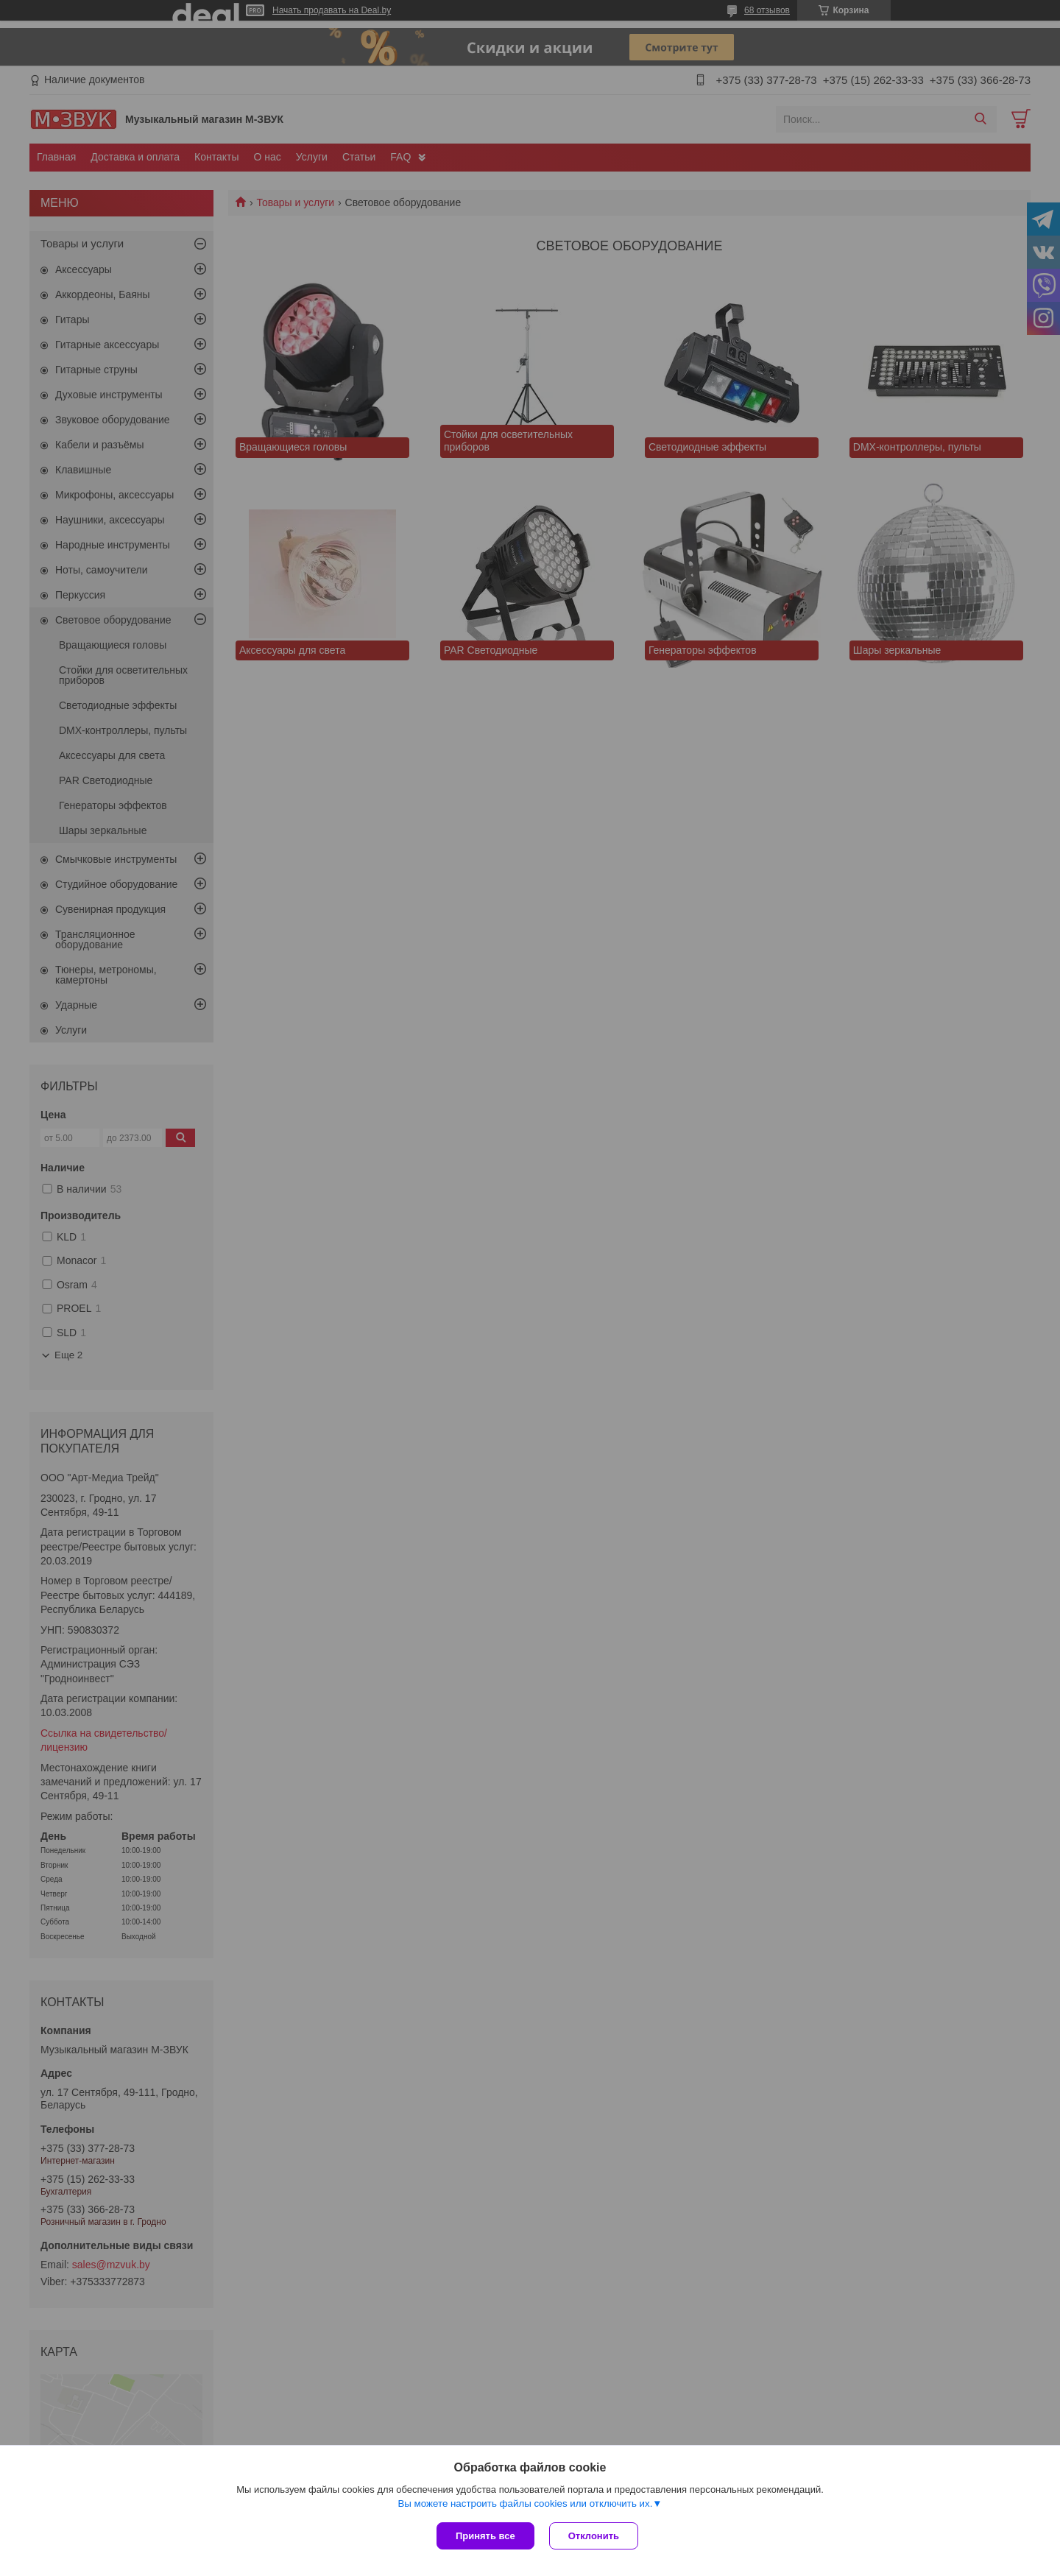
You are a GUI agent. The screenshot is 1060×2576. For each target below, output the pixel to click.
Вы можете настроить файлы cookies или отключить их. (525, 2503)
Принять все (485, 2535)
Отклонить (593, 2535)
